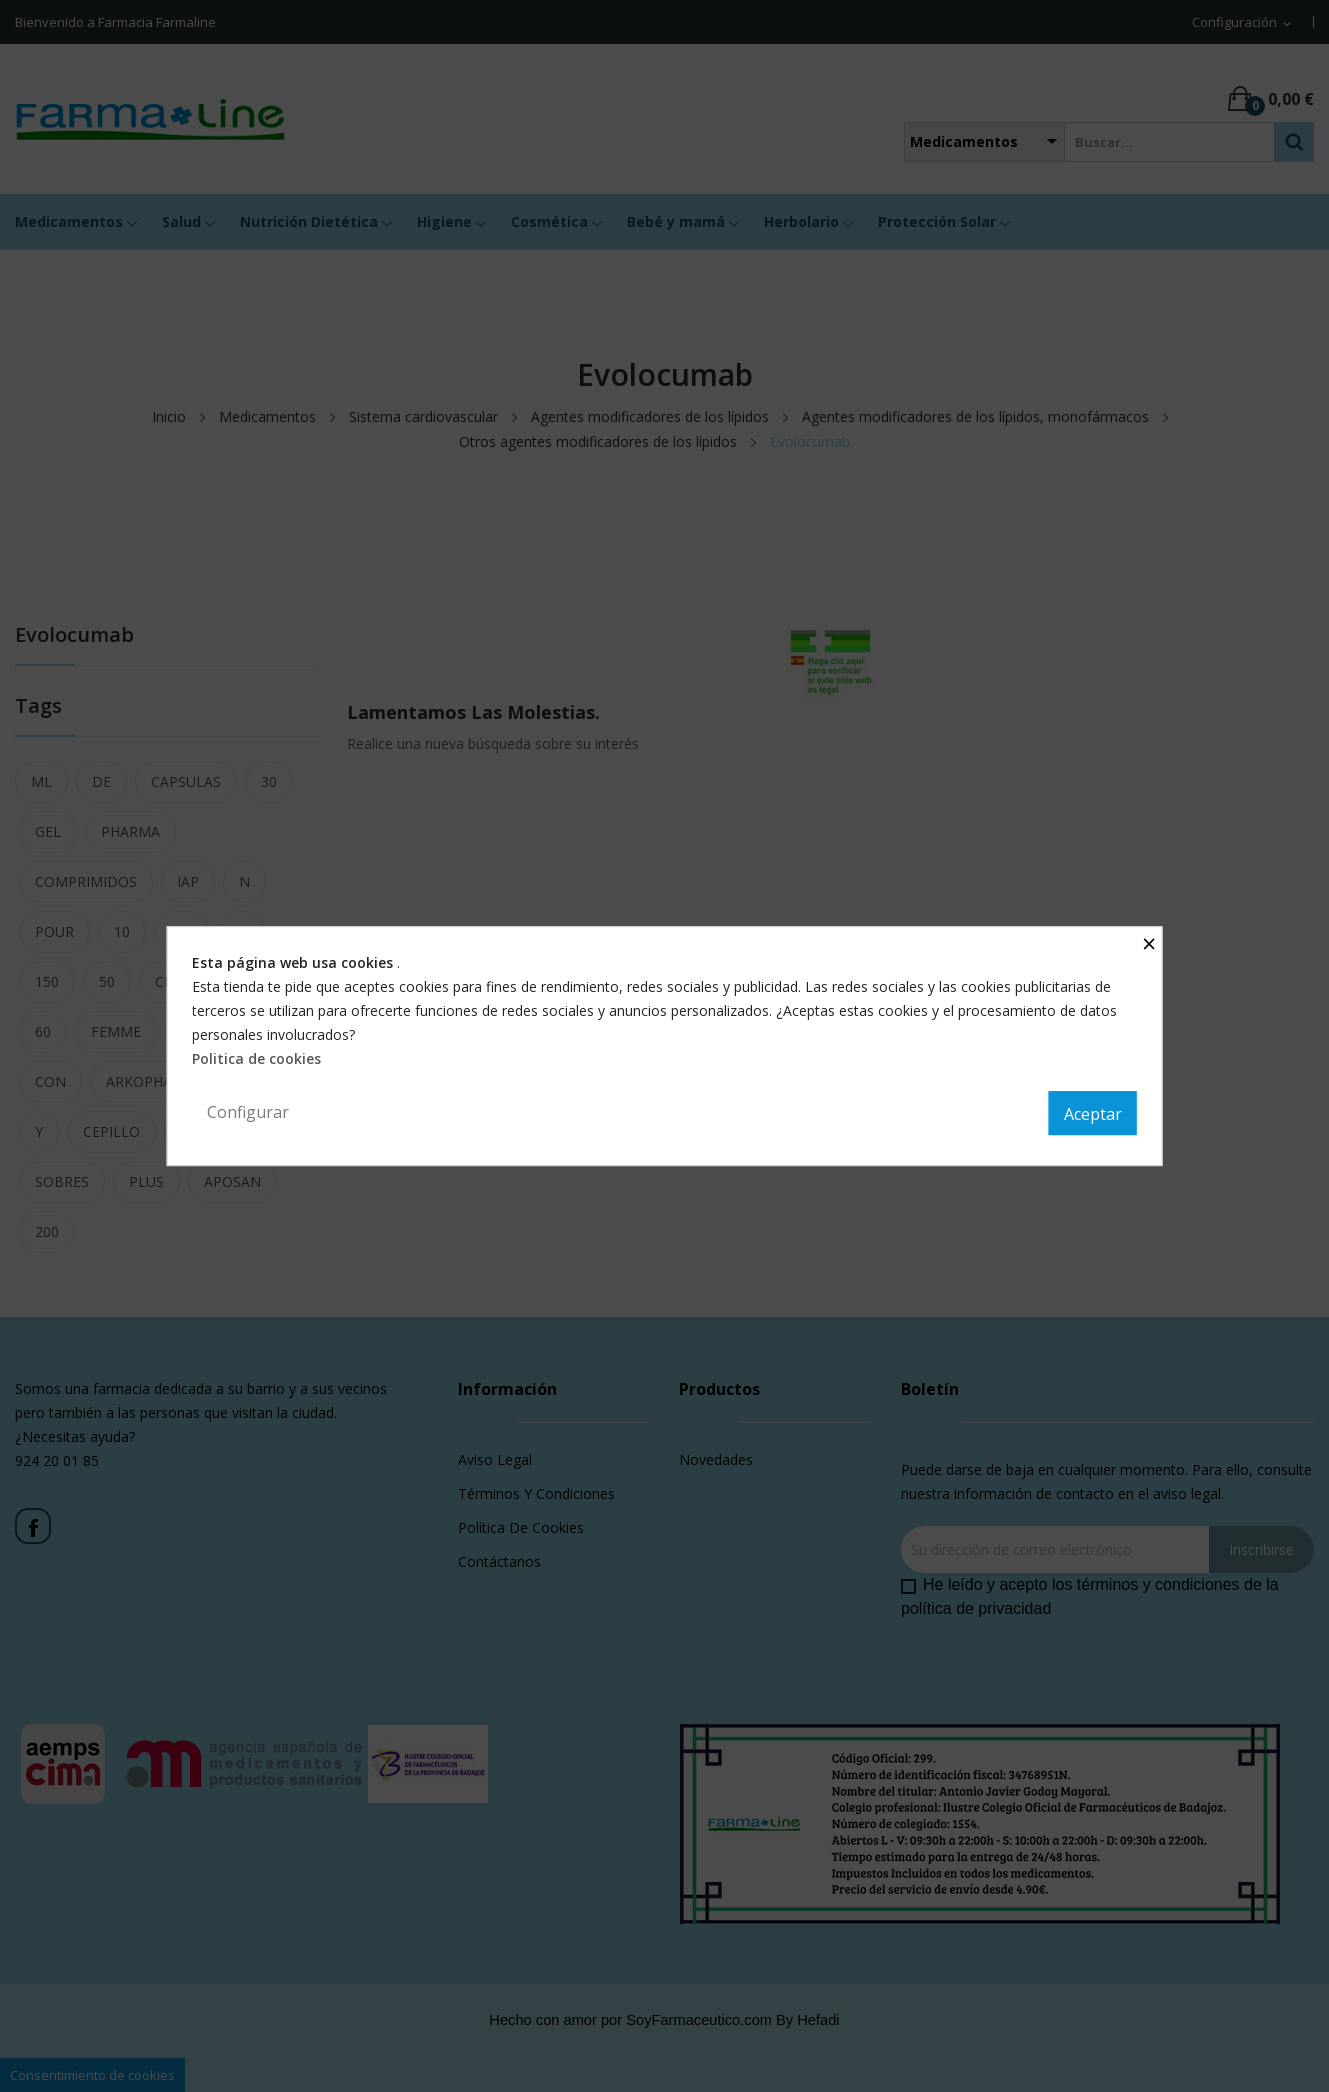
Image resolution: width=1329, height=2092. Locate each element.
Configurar (248, 1112)
